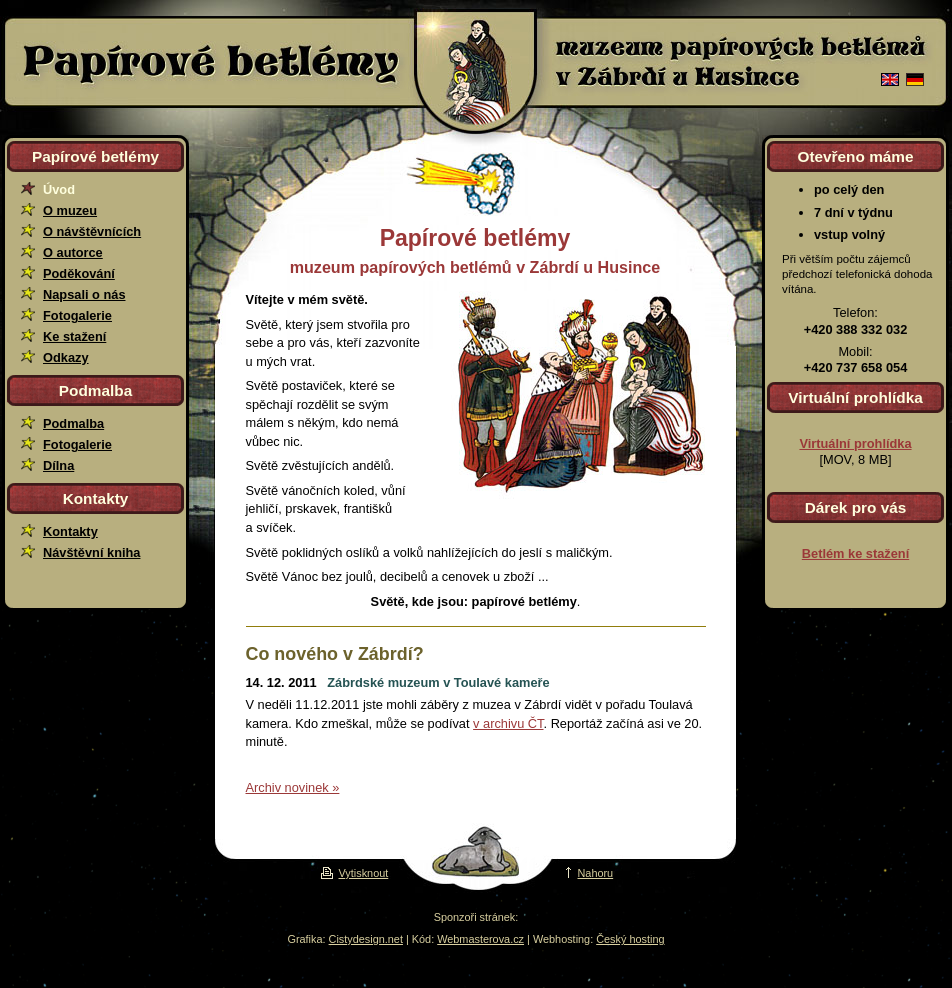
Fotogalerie (77, 315)
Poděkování (79, 273)
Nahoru (584, 873)
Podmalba (73, 423)
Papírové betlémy (207, 62)
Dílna (58, 465)
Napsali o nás (84, 294)
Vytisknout (345, 873)
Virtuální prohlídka (855, 443)
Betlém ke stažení (855, 553)
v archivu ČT (508, 723)
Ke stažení (74, 336)
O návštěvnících (92, 231)
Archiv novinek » (293, 787)
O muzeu (70, 210)
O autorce (73, 252)
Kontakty (70, 531)
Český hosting (630, 939)
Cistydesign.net (366, 939)
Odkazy (66, 357)
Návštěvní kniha (91, 552)
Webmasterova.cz (480, 939)
